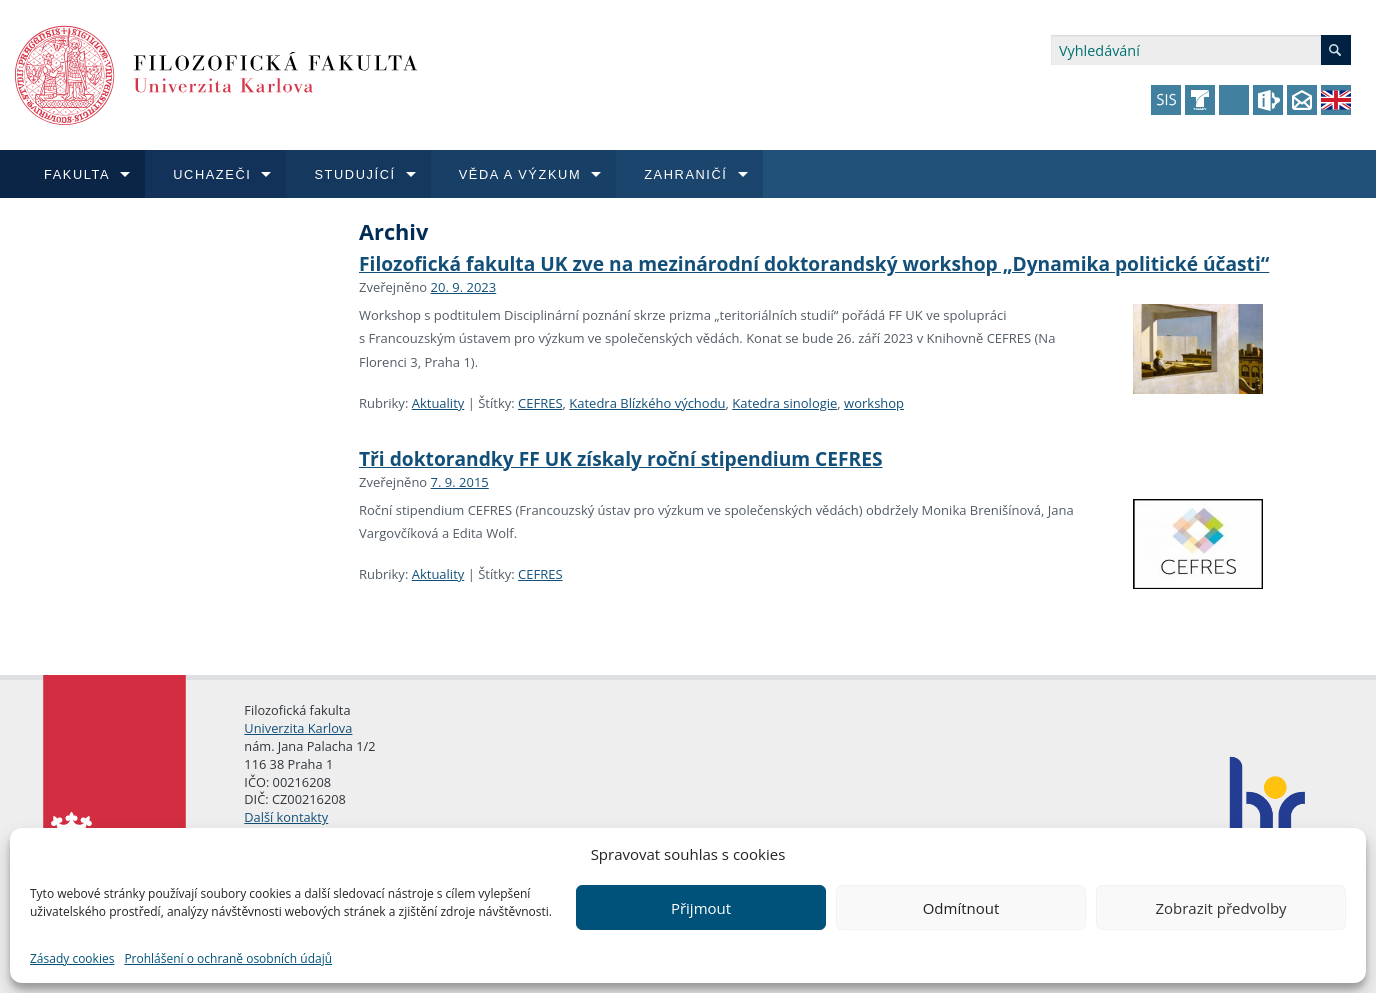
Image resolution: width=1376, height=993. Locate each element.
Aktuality (438, 403)
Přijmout (701, 908)
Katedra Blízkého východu (647, 403)
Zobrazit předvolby (1220, 908)
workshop (874, 403)
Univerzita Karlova (298, 728)
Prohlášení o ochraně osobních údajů (228, 958)
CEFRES (540, 403)
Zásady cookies (72, 958)
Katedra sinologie (784, 403)
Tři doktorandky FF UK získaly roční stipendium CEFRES (621, 458)
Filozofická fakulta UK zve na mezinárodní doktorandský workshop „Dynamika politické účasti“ (814, 263)
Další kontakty (286, 817)
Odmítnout (961, 908)
